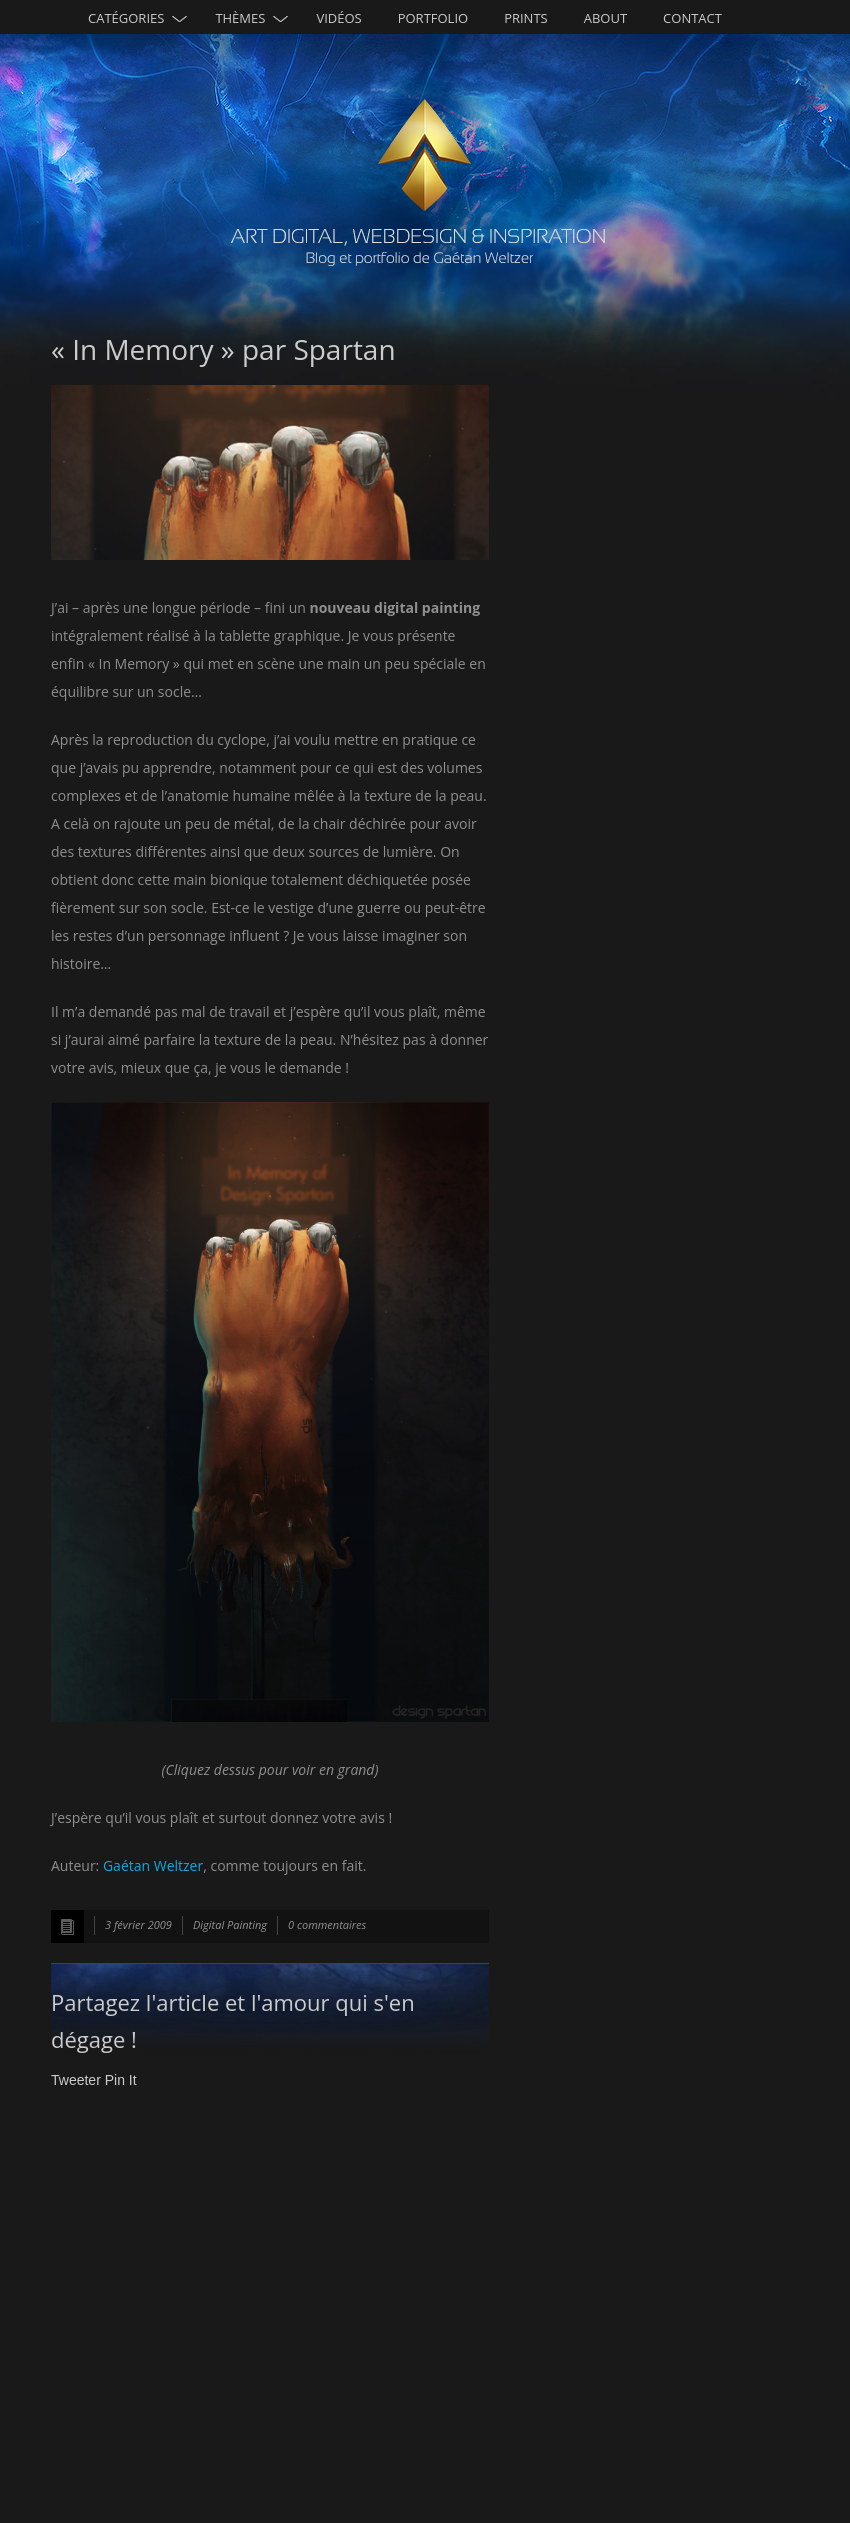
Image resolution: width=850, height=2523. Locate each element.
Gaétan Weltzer (153, 1865)
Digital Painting (230, 1924)
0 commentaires (327, 1924)
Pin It (121, 2080)
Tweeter (76, 2080)
